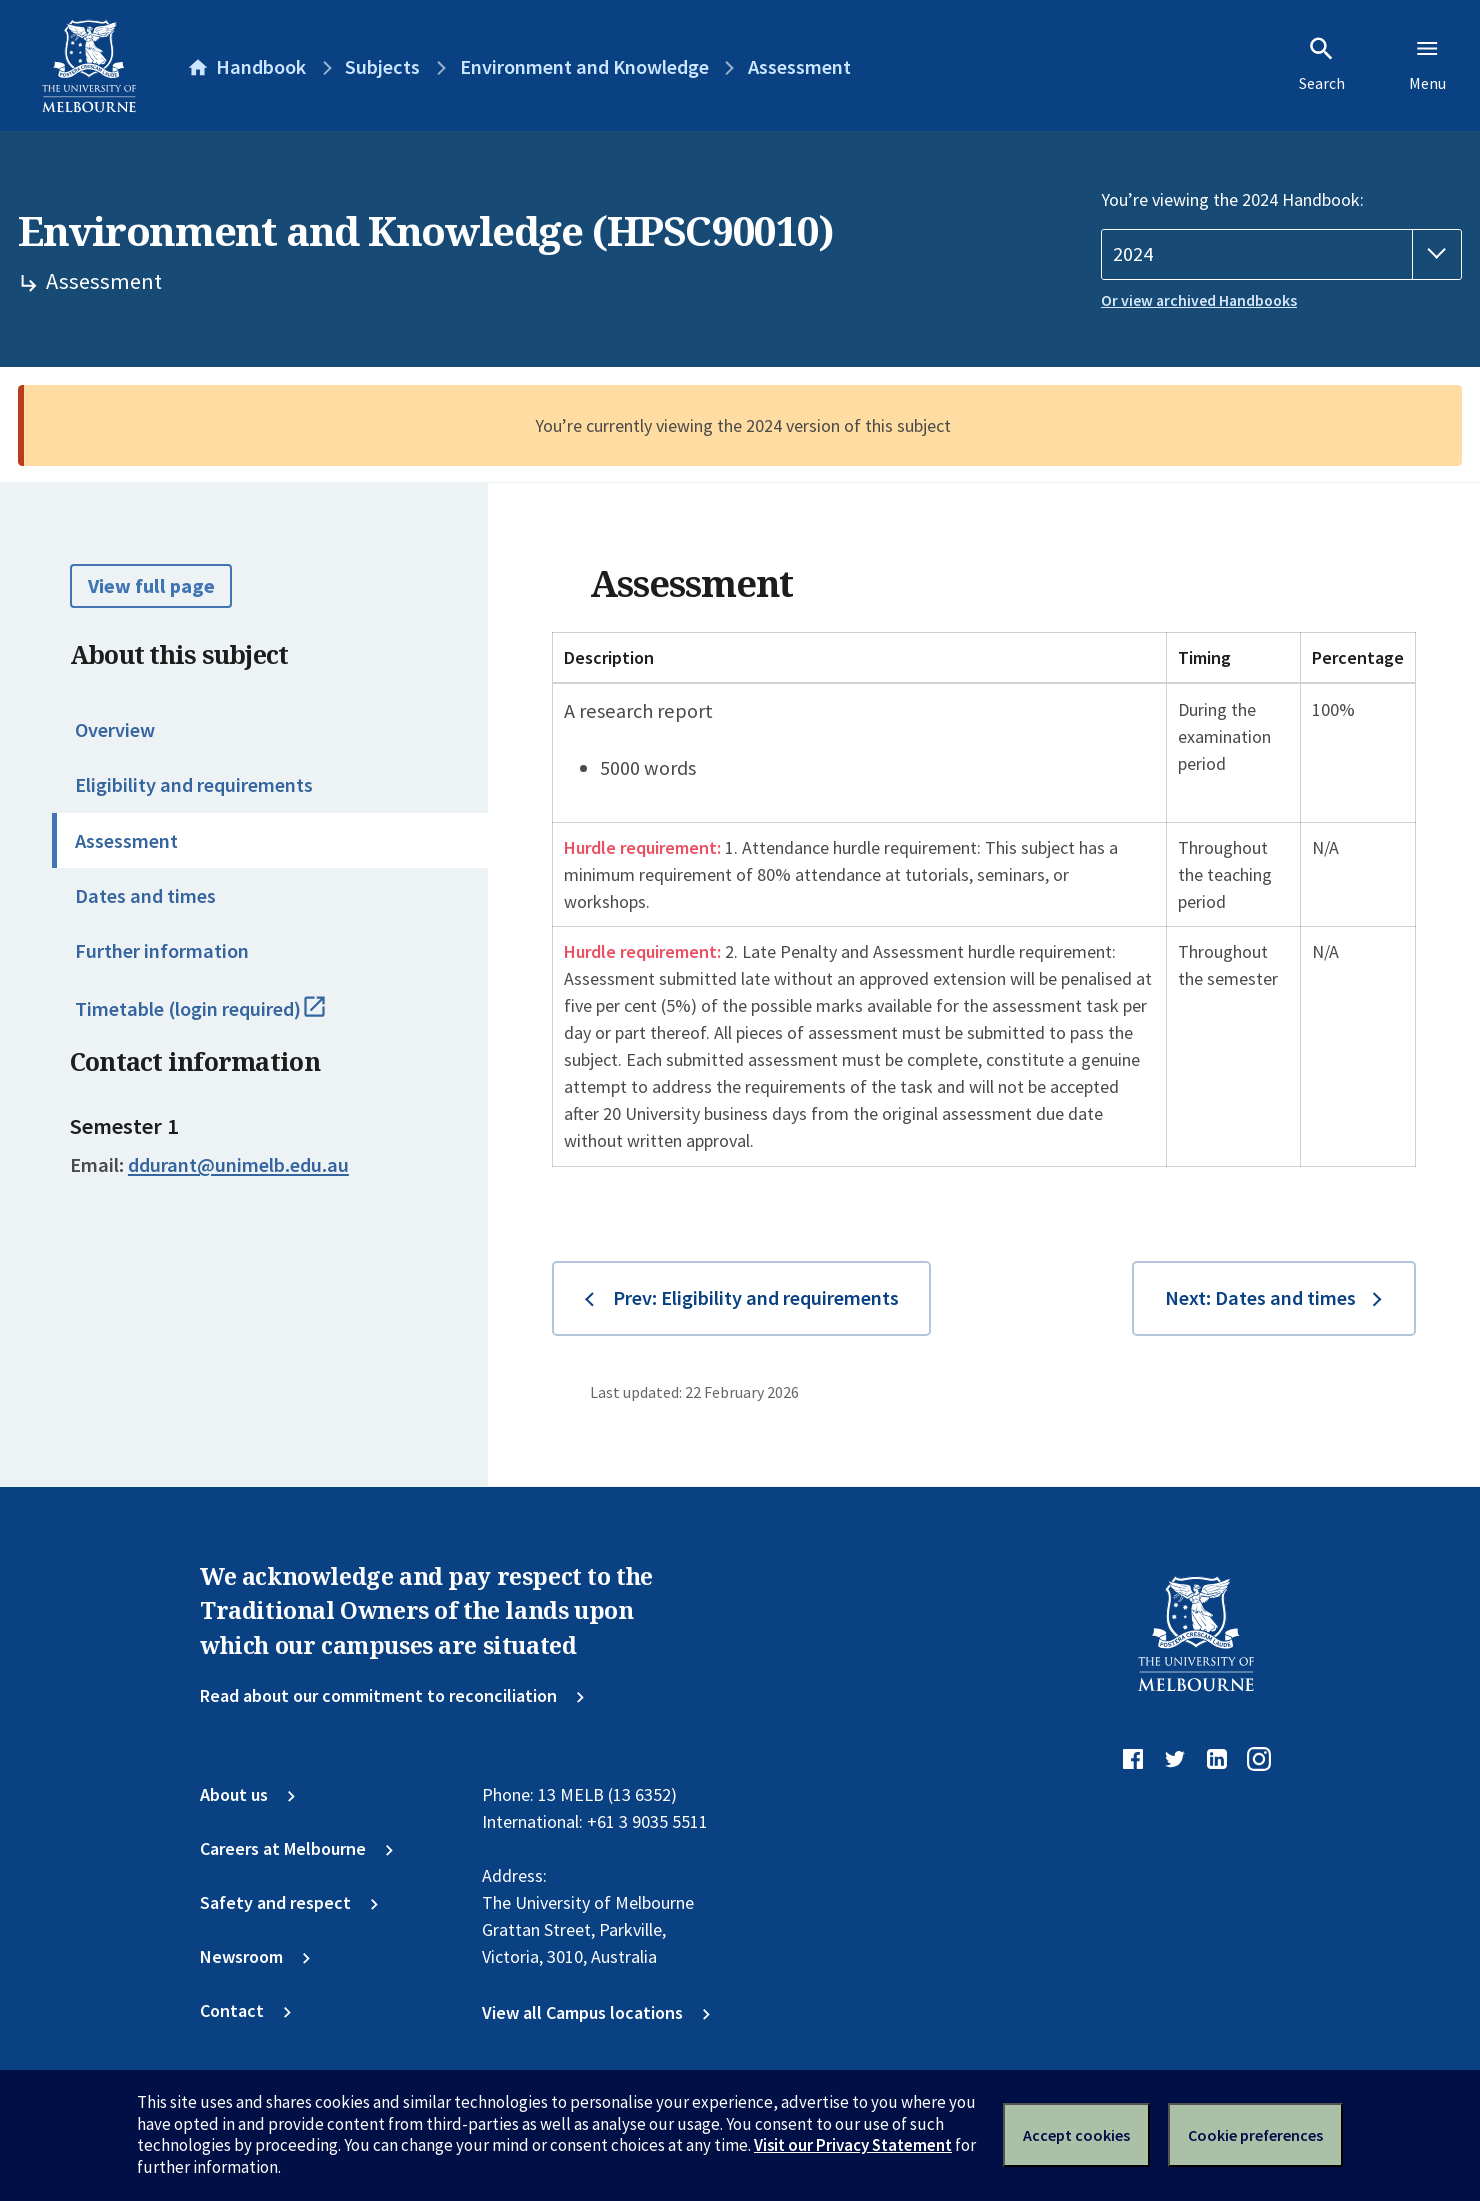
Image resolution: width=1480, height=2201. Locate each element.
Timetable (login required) (225, 1018)
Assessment (126, 841)
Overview (115, 730)
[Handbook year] (1281, 254)
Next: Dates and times (1260, 1298)
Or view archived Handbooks (1199, 300)
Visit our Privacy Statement (853, 2145)
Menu (1427, 64)
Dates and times (145, 896)
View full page (151, 586)
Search (1322, 64)
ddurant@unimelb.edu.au (238, 1165)
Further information (162, 951)
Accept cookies (1076, 2135)
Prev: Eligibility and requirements (756, 1298)
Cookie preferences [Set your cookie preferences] (1255, 2135)
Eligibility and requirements (194, 785)
